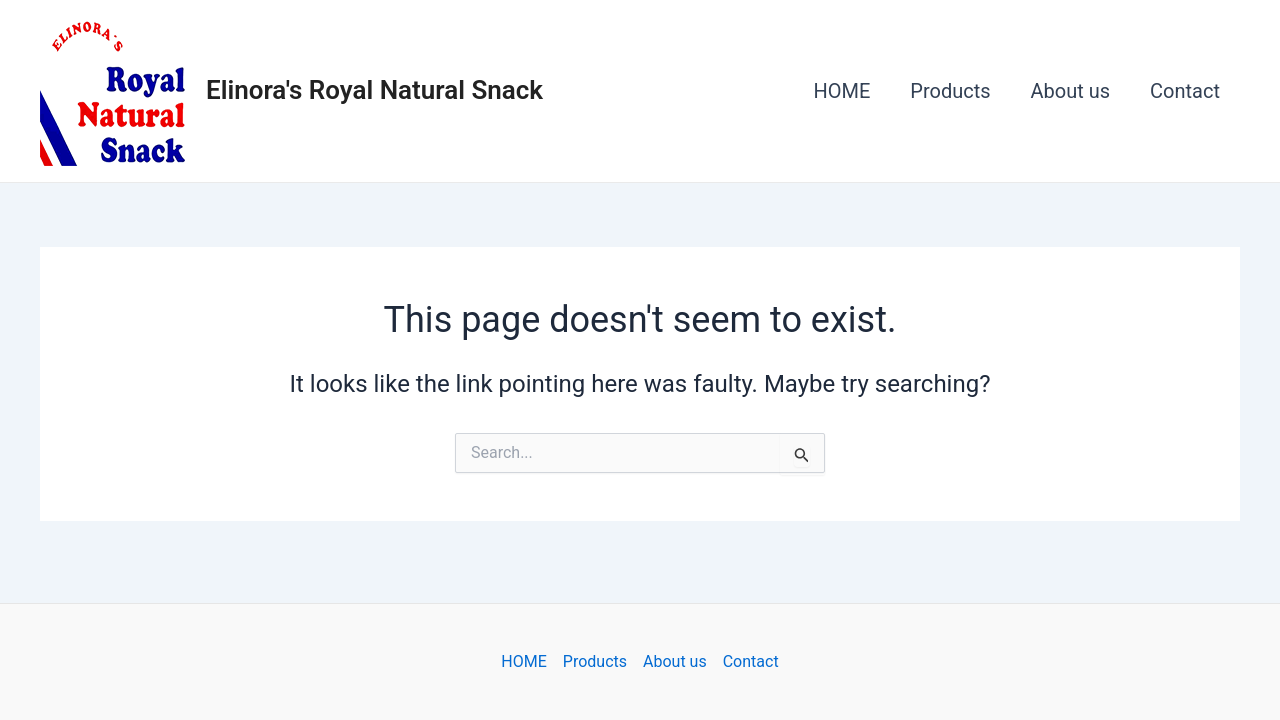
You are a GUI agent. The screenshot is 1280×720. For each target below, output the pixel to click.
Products (950, 91)
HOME (841, 91)
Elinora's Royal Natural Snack (374, 90)
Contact (1185, 91)
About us (1071, 91)
